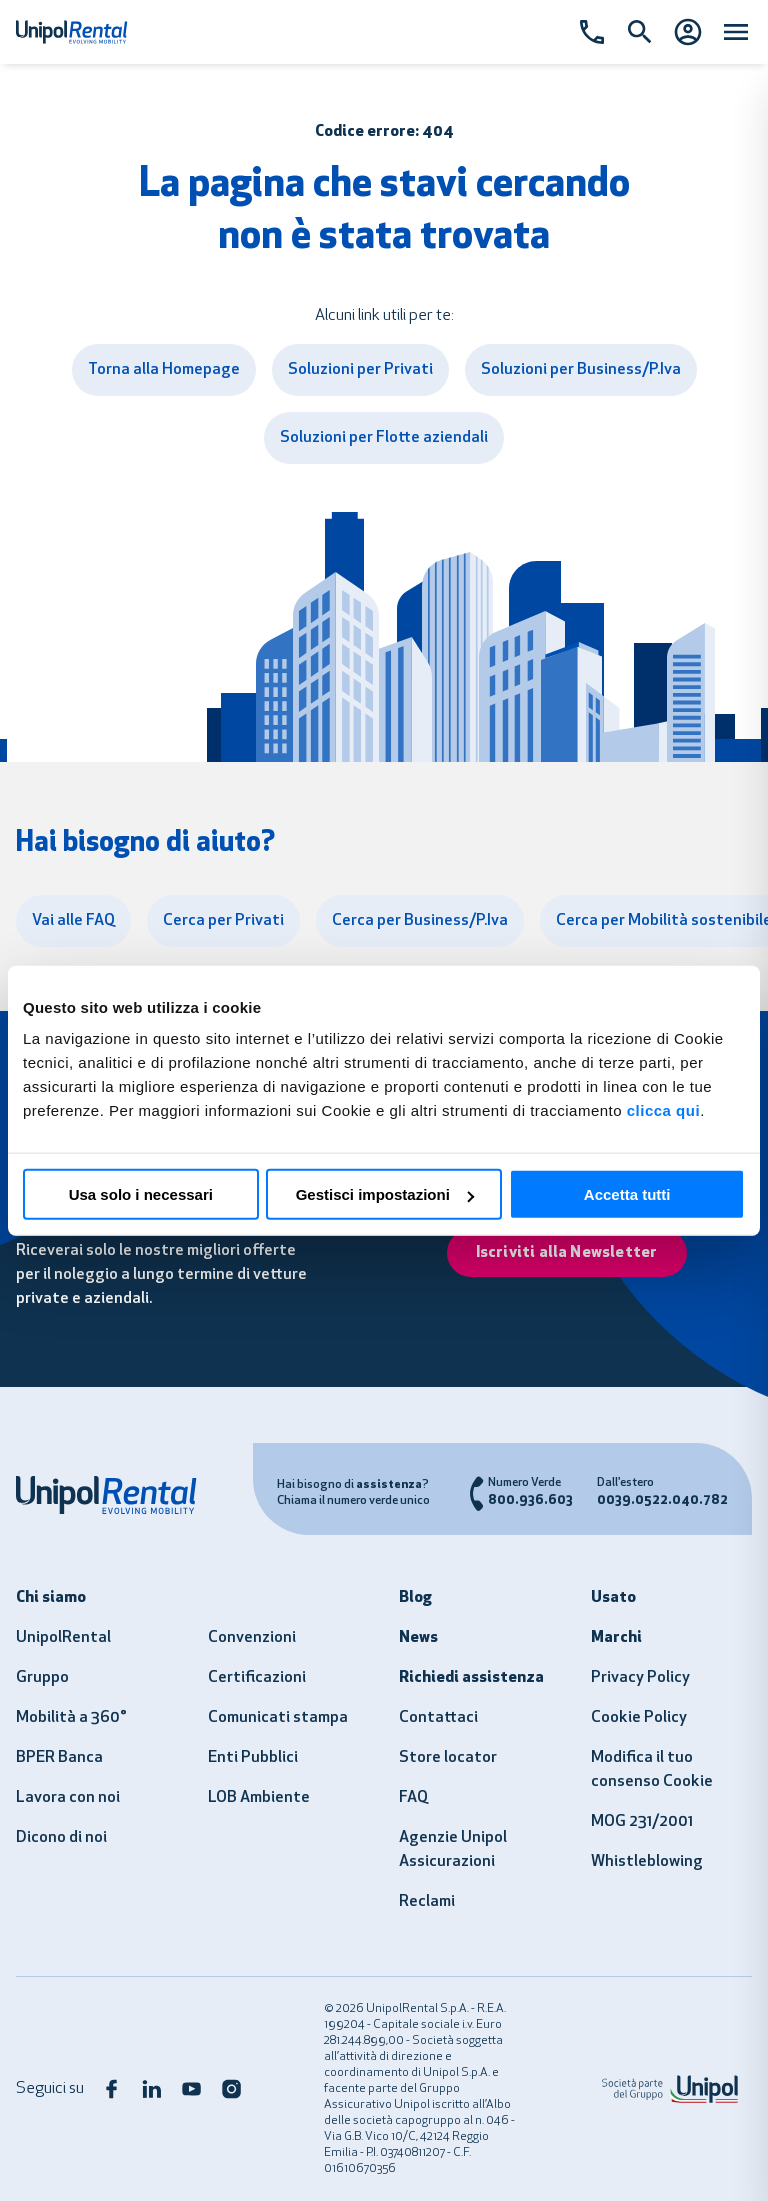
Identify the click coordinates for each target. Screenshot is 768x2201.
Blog (415, 1598)
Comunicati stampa (278, 1718)
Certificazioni (257, 1678)
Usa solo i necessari (141, 1194)
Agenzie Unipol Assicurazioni (453, 1850)
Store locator (448, 1758)
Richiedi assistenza (471, 1678)
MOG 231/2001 (642, 1822)
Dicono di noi (61, 1838)
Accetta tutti (627, 1194)
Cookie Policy (639, 1718)
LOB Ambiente (259, 1798)
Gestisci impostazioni (385, 1194)
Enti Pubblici (253, 1758)
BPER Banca (59, 1758)
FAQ (413, 1798)
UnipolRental (63, 1638)
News (418, 1638)
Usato (613, 1598)
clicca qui (663, 1110)
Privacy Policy (640, 1678)
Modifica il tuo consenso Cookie (652, 1770)
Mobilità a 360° (71, 1718)
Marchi (616, 1638)
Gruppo (42, 1678)
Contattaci (438, 1718)
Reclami (427, 1902)
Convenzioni (252, 1638)
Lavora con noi (68, 1798)
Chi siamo (51, 1598)
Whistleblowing (647, 1862)
